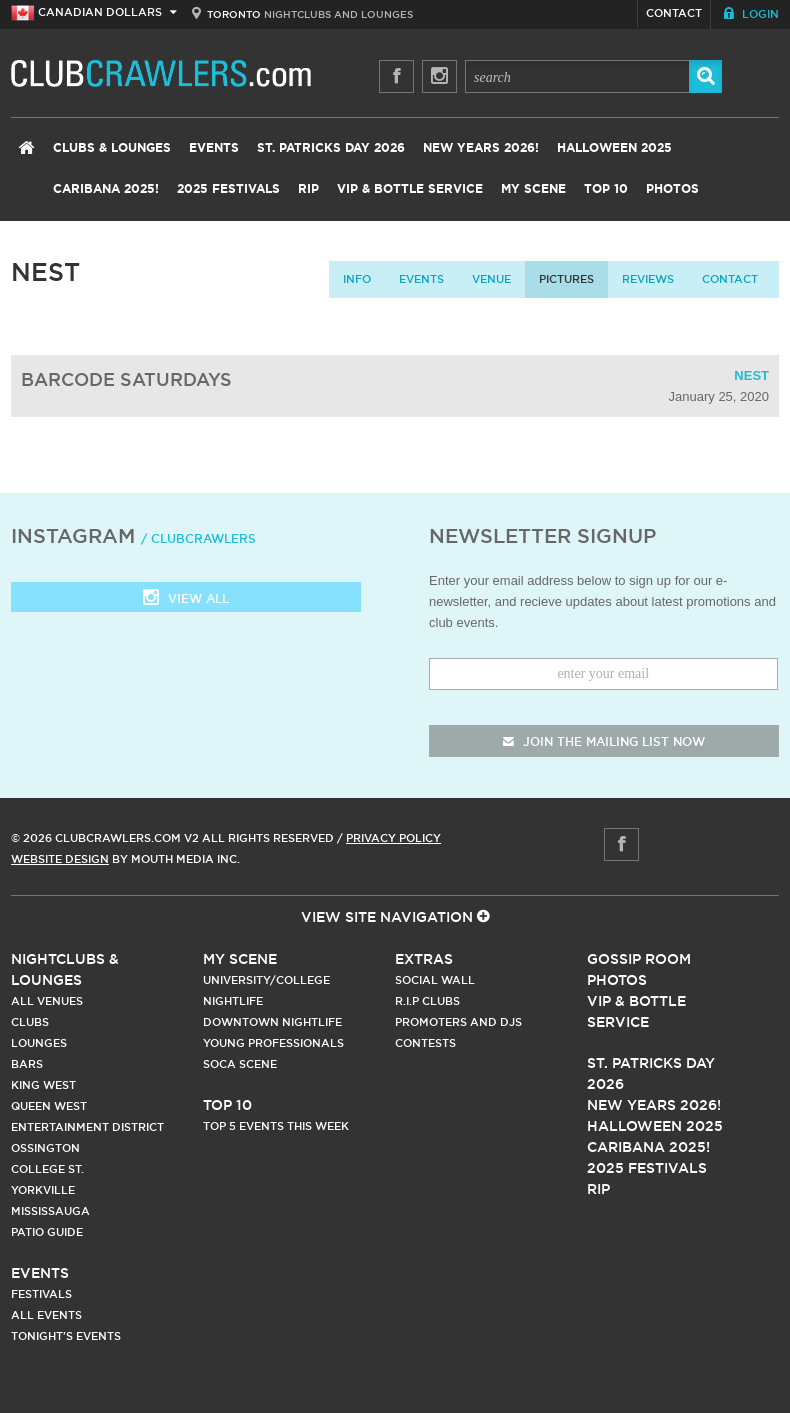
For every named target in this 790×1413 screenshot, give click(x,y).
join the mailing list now (604, 741)
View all (186, 599)
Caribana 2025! (106, 189)
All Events (46, 1315)
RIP (308, 189)
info (357, 279)
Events (214, 148)
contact (730, 279)
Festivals (41, 1294)
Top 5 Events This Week (276, 1126)
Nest (751, 375)
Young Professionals (273, 1043)
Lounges (39, 1043)
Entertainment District (87, 1127)
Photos (672, 189)
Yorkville (43, 1190)
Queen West (49, 1106)
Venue (491, 279)
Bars (27, 1064)
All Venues (47, 1001)
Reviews (648, 279)
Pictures (566, 279)
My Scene (533, 189)
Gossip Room (639, 959)
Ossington (45, 1148)
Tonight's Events (66, 1336)
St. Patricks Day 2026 (331, 148)
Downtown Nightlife (272, 1022)
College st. (47, 1169)
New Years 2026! (481, 148)
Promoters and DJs (458, 1022)
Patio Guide (47, 1232)
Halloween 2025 (614, 148)
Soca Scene (240, 1064)
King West (43, 1085)
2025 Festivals (228, 189)
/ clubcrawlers (198, 538)
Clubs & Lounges (112, 148)
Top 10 (606, 189)
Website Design (60, 859)
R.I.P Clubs (427, 1001)
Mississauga (50, 1211)
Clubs (30, 1022)
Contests (425, 1043)
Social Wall (435, 980)
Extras (424, 959)
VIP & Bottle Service (410, 189)
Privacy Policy (393, 838)
